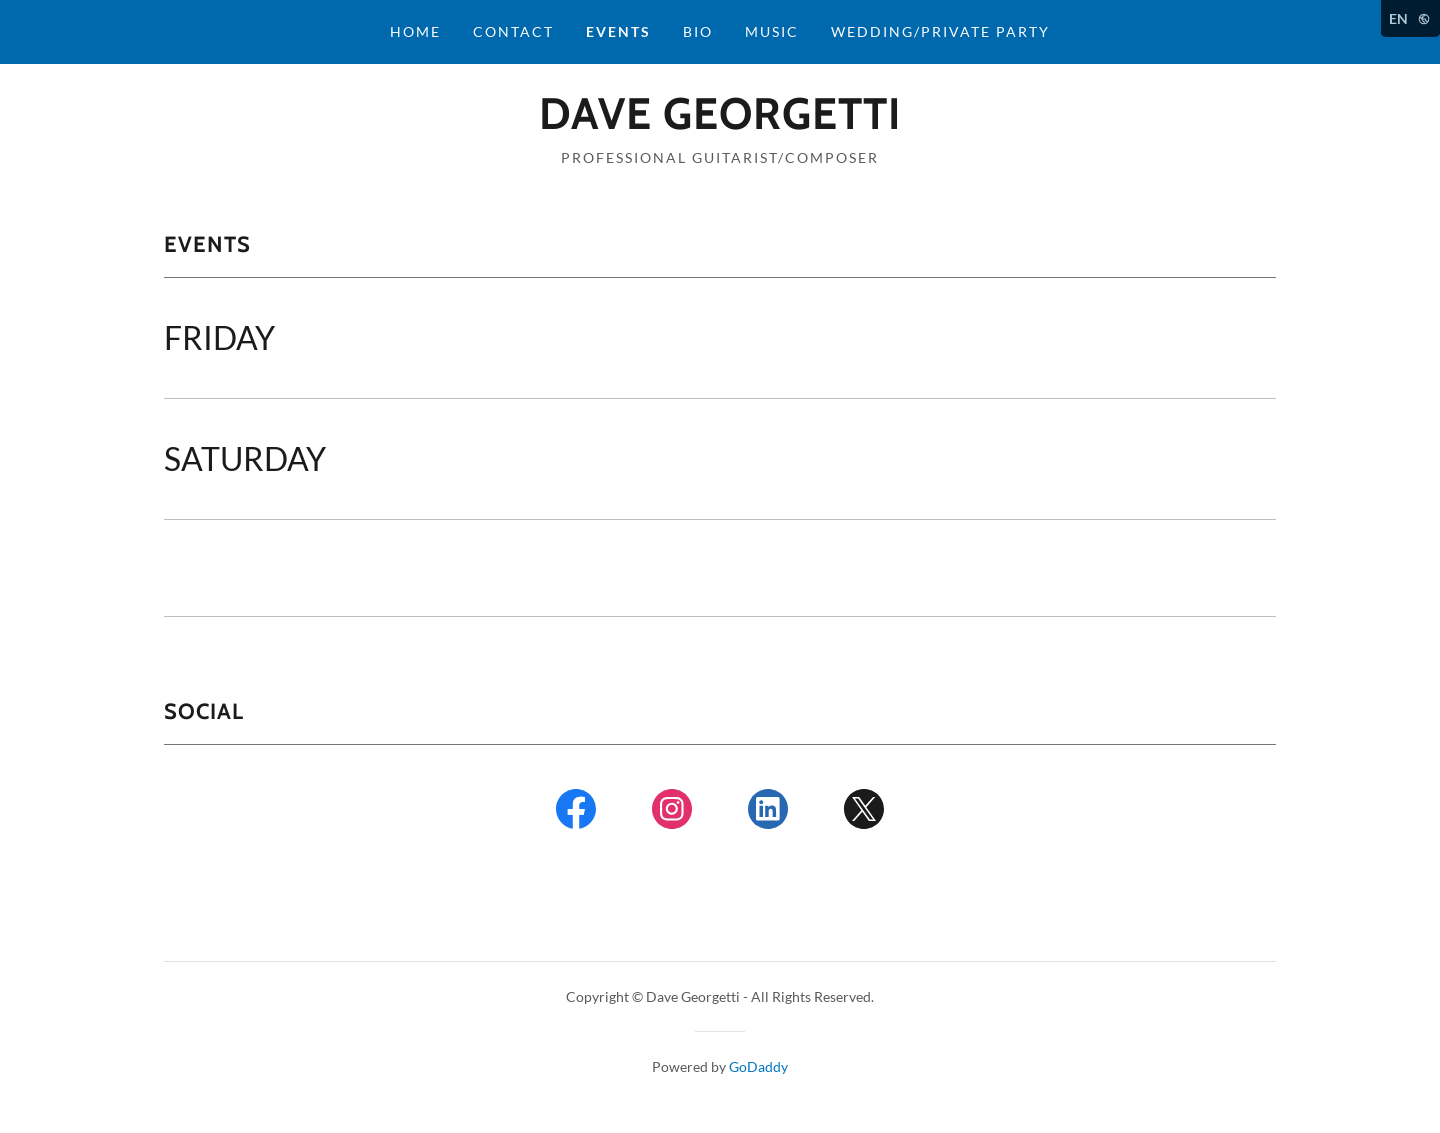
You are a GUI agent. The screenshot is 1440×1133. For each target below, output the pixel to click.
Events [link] (618, 31)
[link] (720, 122)
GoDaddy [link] (758, 1066)
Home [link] (415, 31)
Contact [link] (513, 31)
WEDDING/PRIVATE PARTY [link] (940, 31)
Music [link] (772, 31)
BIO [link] (698, 31)
